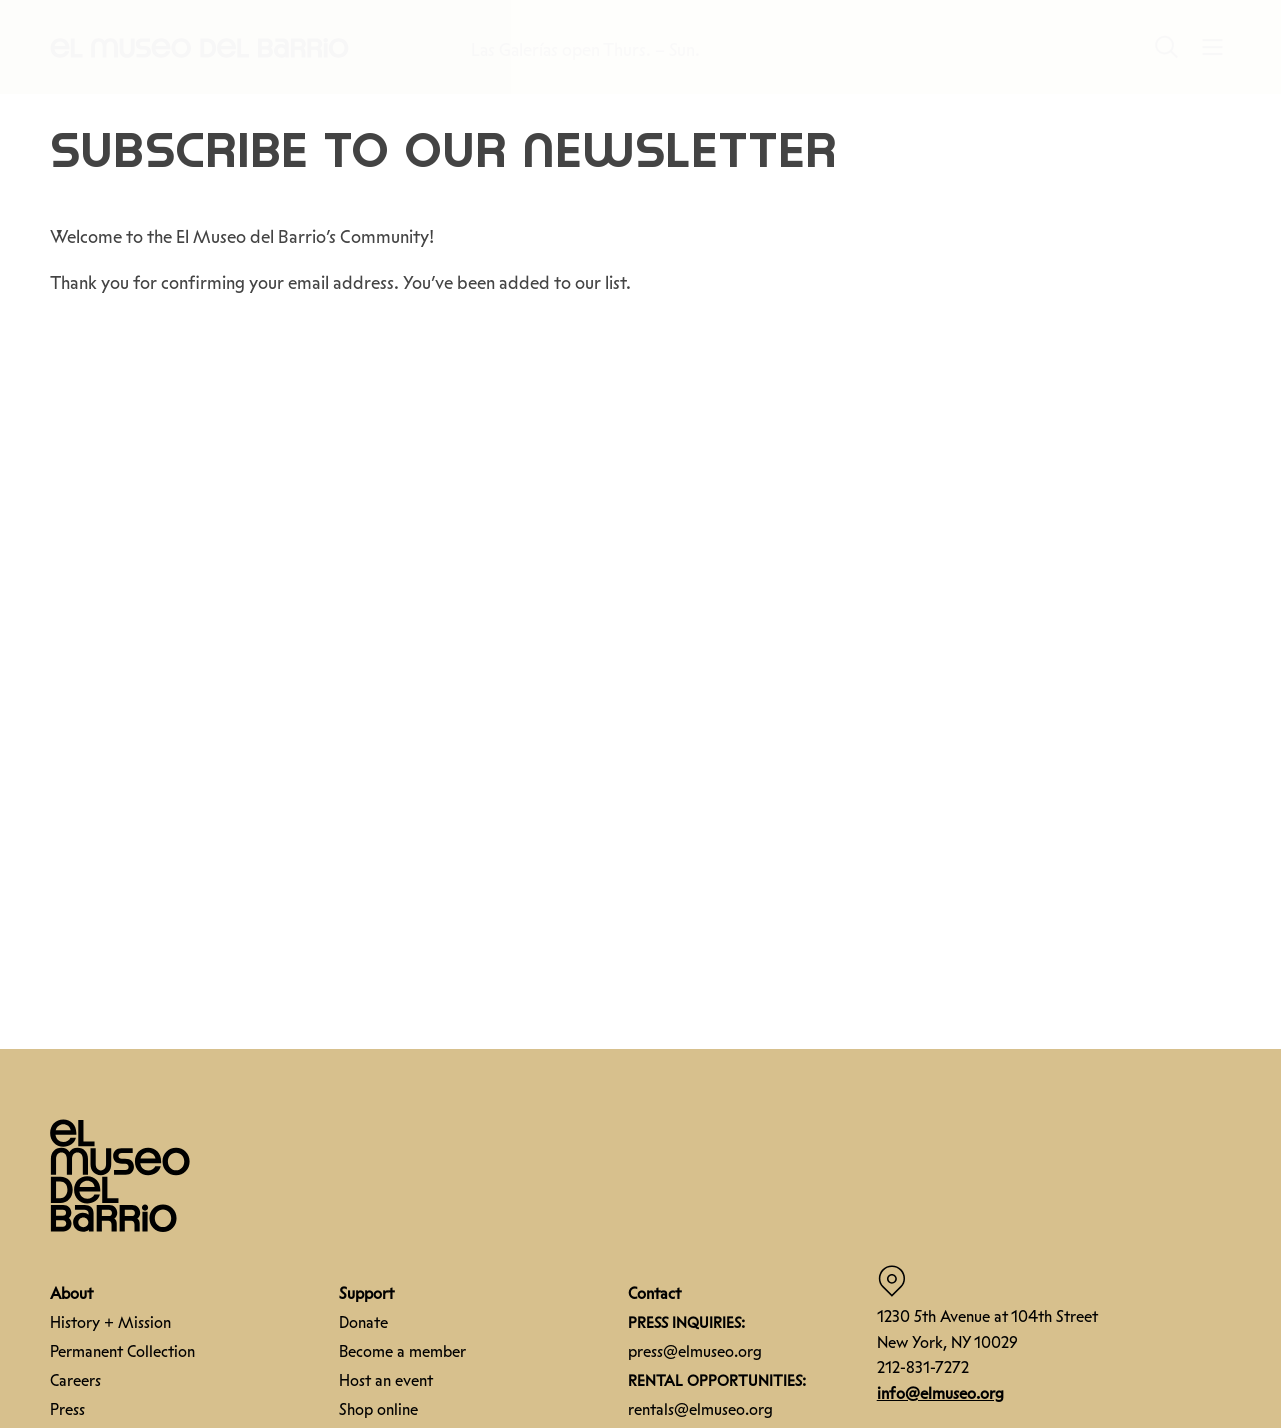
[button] (200, 47)
